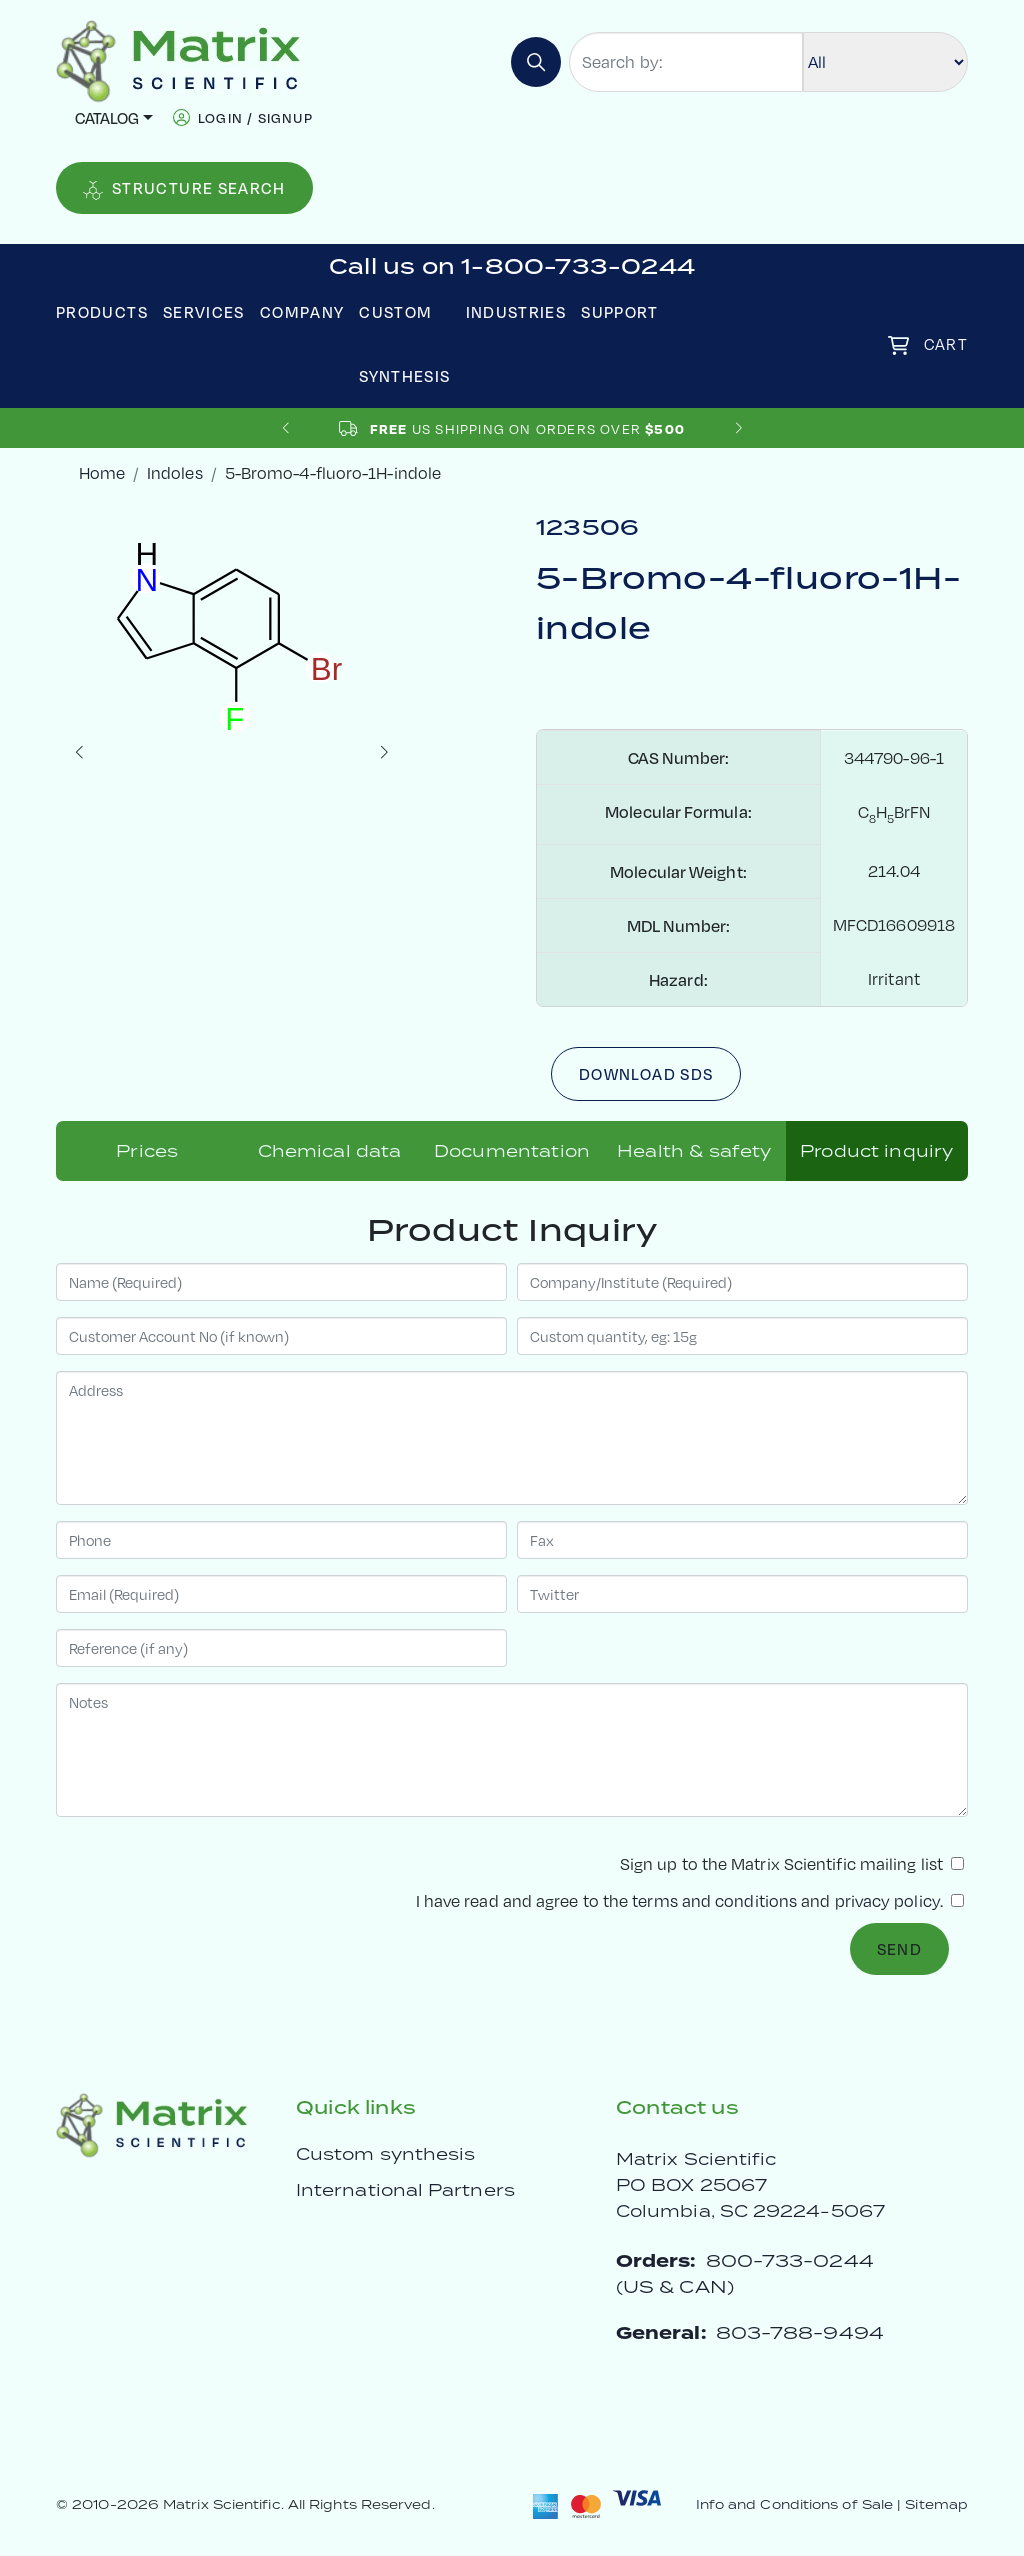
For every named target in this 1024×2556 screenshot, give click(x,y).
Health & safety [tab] (694, 1151)
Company (302, 311)
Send (899, 1948)
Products (102, 311)
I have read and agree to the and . (690, 1900)
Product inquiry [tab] (876, 1151)
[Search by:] (686, 62)
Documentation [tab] (512, 1151)
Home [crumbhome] (102, 472)
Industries (516, 311)
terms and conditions (714, 1900)
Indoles (175, 472)
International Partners (405, 2190)
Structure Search (184, 188)
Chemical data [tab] (330, 1151)
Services (204, 311)
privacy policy (887, 1900)
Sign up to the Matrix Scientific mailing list (792, 1863)
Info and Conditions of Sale (794, 2504)
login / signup (255, 117)
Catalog (107, 117)
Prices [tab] (147, 1151)
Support (620, 311)
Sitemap (936, 2504)
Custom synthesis (385, 2154)
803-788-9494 (800, 2332)
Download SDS (646, 1073)
